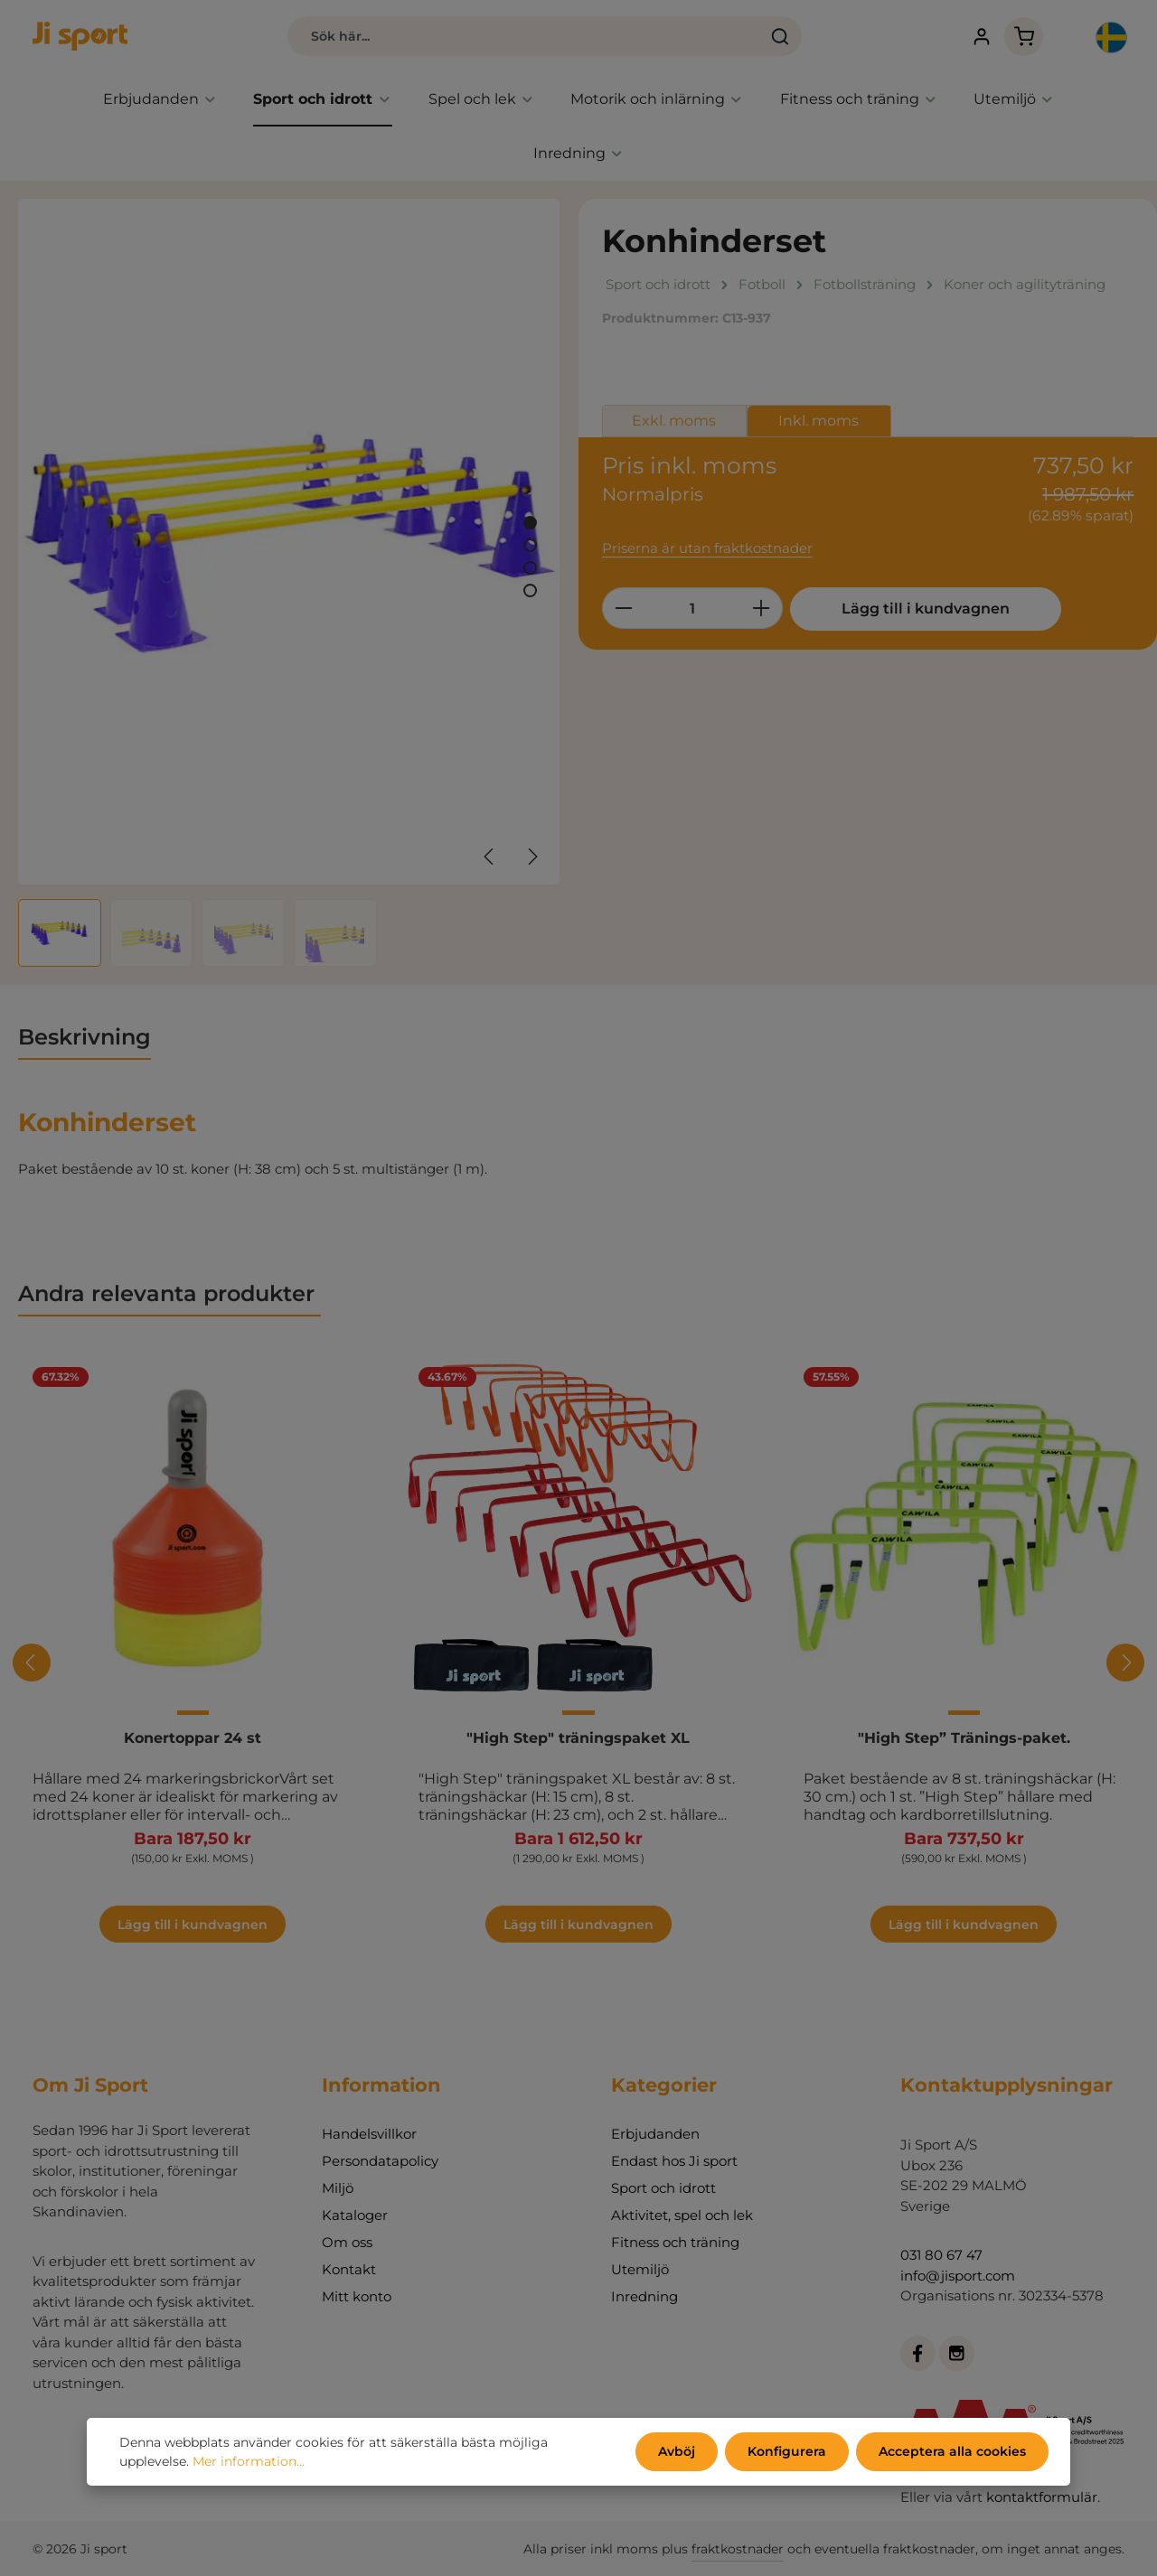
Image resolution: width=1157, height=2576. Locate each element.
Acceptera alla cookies (952, 2451)
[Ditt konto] (981, 36)
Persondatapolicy (380, 2160)
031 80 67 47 (941, 2254)
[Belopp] (692, 608)
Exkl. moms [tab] (674, 420)
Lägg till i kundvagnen (926, 608)
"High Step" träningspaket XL (578, 1738)
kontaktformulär (1041, 2497)
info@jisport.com (957, 2275)
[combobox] (524, 36)
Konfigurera (787, 2451)
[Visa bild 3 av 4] (530, 568)
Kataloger (355, 2215)
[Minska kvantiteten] (623, 608)
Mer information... (249, 2461)
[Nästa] (531, 857)
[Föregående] (490, 857)
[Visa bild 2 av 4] (530, 545)
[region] (289, 583)
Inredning (644, 2296)
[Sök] (780, 36)
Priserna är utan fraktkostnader (707, 548)
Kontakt (349, 2269)
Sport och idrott (663, 2188)
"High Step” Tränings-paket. (964, 1738)
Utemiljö (640, 2269)
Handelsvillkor (369, 2133)
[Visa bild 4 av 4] (530, 590)
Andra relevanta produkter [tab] (169, 1293)
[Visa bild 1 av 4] (530, 522)
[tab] (84, 1038)
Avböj (676, 2451)
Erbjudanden (655, 2133)
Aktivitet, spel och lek (682, 2215)
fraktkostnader (737, 2549)
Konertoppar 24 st (192, 1738)
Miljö (337, 2188)
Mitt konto (356, 2296)
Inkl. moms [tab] (818, 420)
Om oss (347, 2242)
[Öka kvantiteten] (761, 608)
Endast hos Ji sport (674, 2160)
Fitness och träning (675, 2242)
